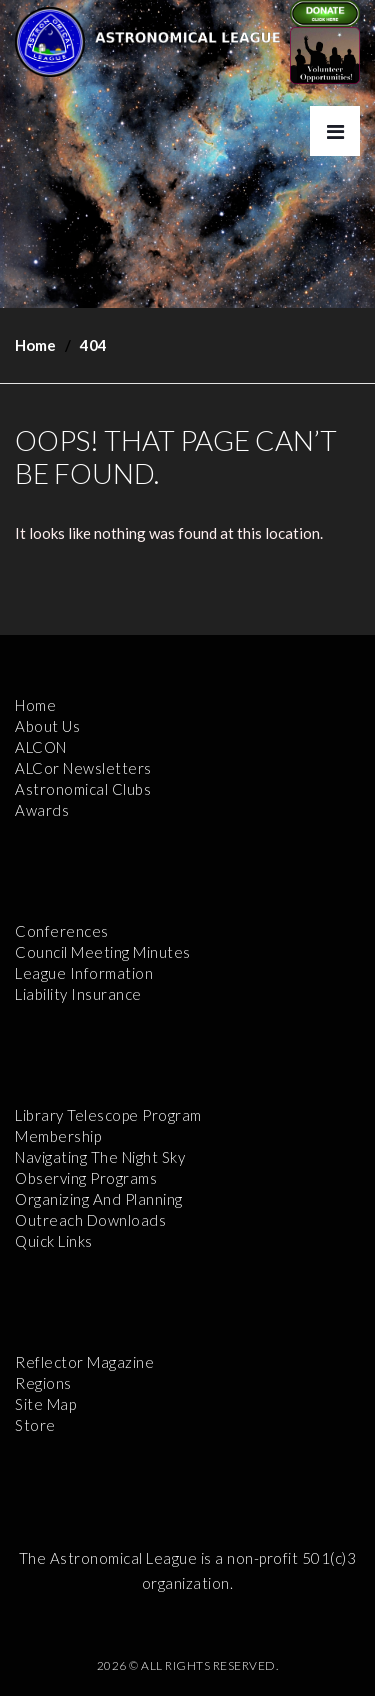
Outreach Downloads (90, 1220)
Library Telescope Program (108, 1115)
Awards (42, 810)
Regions (43, 1383)
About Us (47, 726)
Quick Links (54, 1241)
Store (35, 1425)
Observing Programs (86, 1178)
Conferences (62, 931)
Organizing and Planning (99, 1199)
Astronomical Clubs (83, 789)
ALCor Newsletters (83, 768)
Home (35, 345)
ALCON (41, 747)
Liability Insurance (78, 994)
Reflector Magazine (84, 1362)
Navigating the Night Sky (100, 1157)
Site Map (45, 1404)
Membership (58, 1136)
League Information (84, 973)
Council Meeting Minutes (103, 952)
